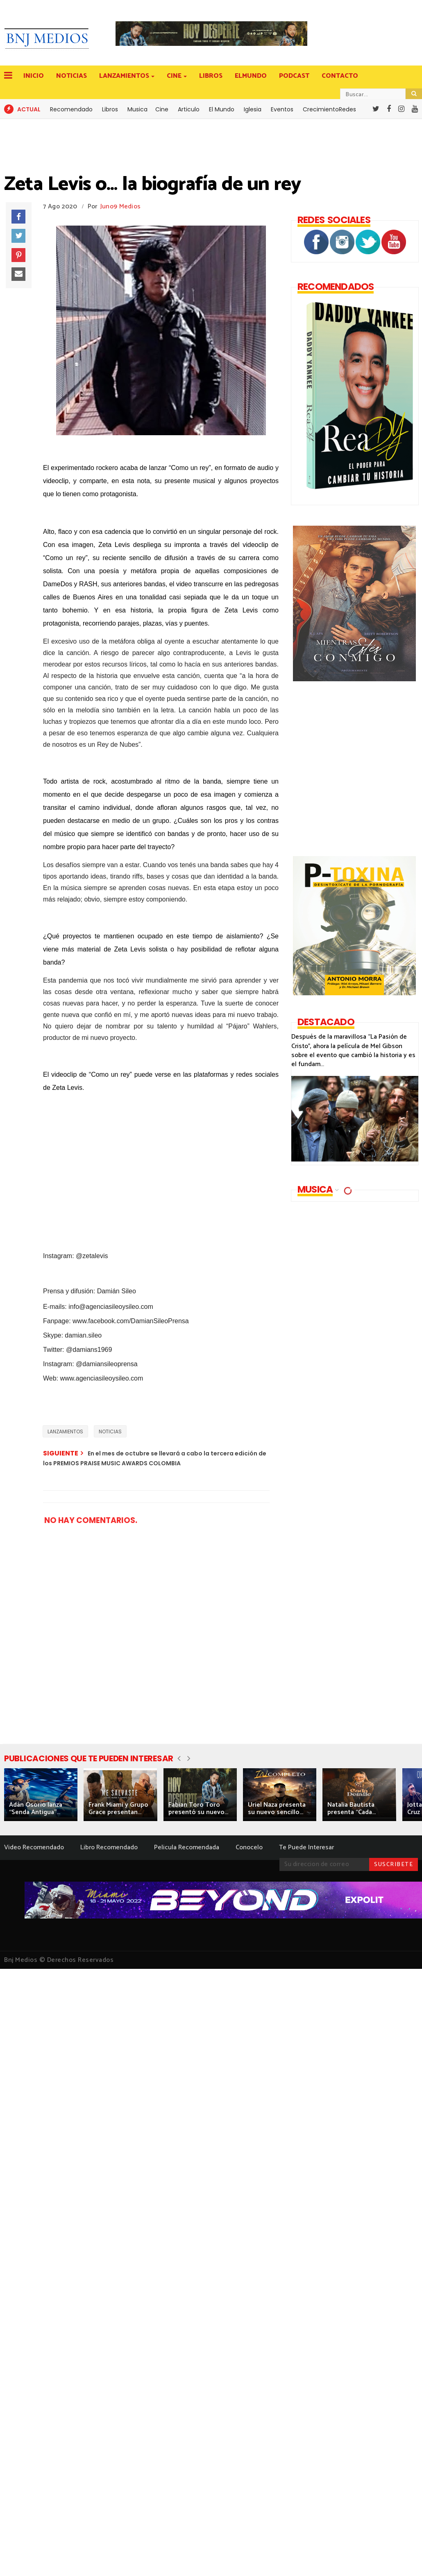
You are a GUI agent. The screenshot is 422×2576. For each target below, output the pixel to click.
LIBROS (210, 75)
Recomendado (71, 109)
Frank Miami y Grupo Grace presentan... (118, 1808)
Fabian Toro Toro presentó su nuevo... (198, 1808)
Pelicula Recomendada (186, 1847)
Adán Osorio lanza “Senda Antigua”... (35, 1808)
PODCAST (294, 75)
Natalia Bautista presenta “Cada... (351, 1808)
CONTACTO (340, 75)
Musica (137, 109)
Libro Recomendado (109, 1847)
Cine (161, 109)
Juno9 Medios (120, 206)
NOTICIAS (71, 75)
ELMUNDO (251, 75)
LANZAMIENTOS (124, 75)
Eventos (282, 109)
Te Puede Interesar (306, 1847)
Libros (110, 109)
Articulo (189, 109)
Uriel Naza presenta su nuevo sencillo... (277, 1808)
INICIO (33, 75)
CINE (175, 75)
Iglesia (252, 109)
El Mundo (221, 109)
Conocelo (249, 1847)
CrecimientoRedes (329, 109)
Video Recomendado (34, 1847)
